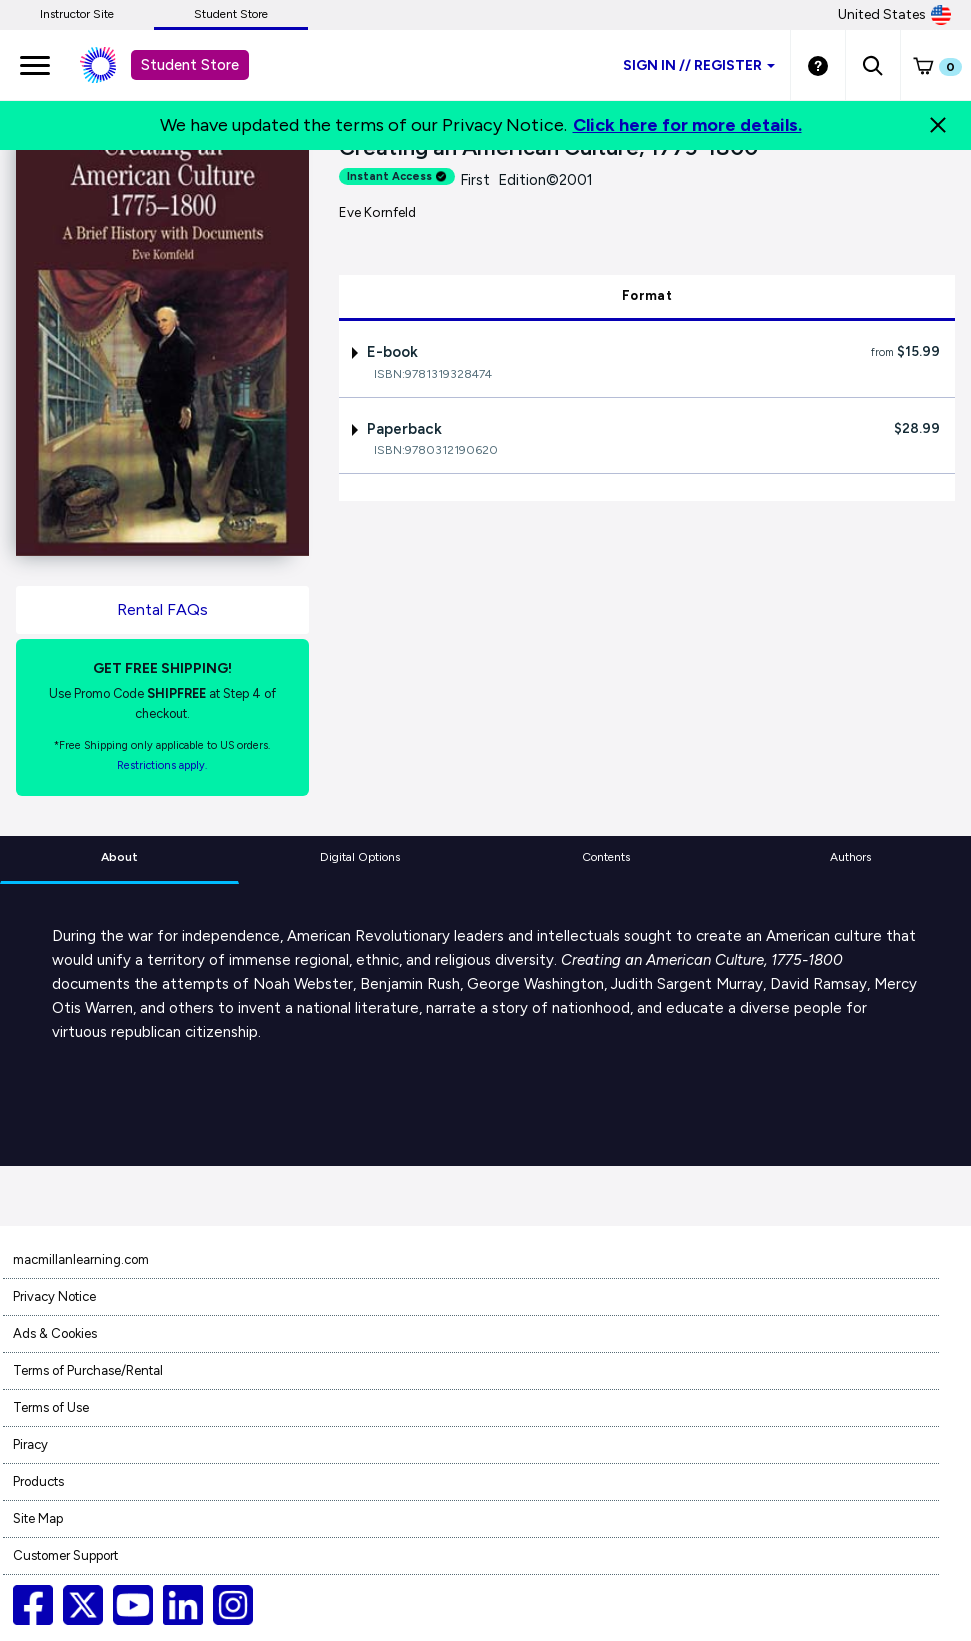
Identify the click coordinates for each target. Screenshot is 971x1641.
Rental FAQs (162, 609)
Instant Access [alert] (397, 176)
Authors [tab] (850, 857)
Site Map (38, 1518)
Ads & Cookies (55, 1333)
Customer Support (65, 1555)
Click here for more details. (687, 125)
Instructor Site (77, 14)
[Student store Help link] (818, 65)
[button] (872, 65)
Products (38, 1481)
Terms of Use (51, 1407)
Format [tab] (647, 295)
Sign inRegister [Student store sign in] (699, 65)
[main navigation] (35, 65)
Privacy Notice (54, 1296)
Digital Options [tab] (360, 857)
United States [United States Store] (894, 15)
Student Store (231, 14)
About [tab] (119, 857)
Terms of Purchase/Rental (88, 1370)
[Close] (938, 125)
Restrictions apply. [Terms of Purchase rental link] (162, 765)
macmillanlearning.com (81, 1259)
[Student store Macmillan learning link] (113, 65)
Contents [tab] (606, 857)
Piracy (30, 1444)
